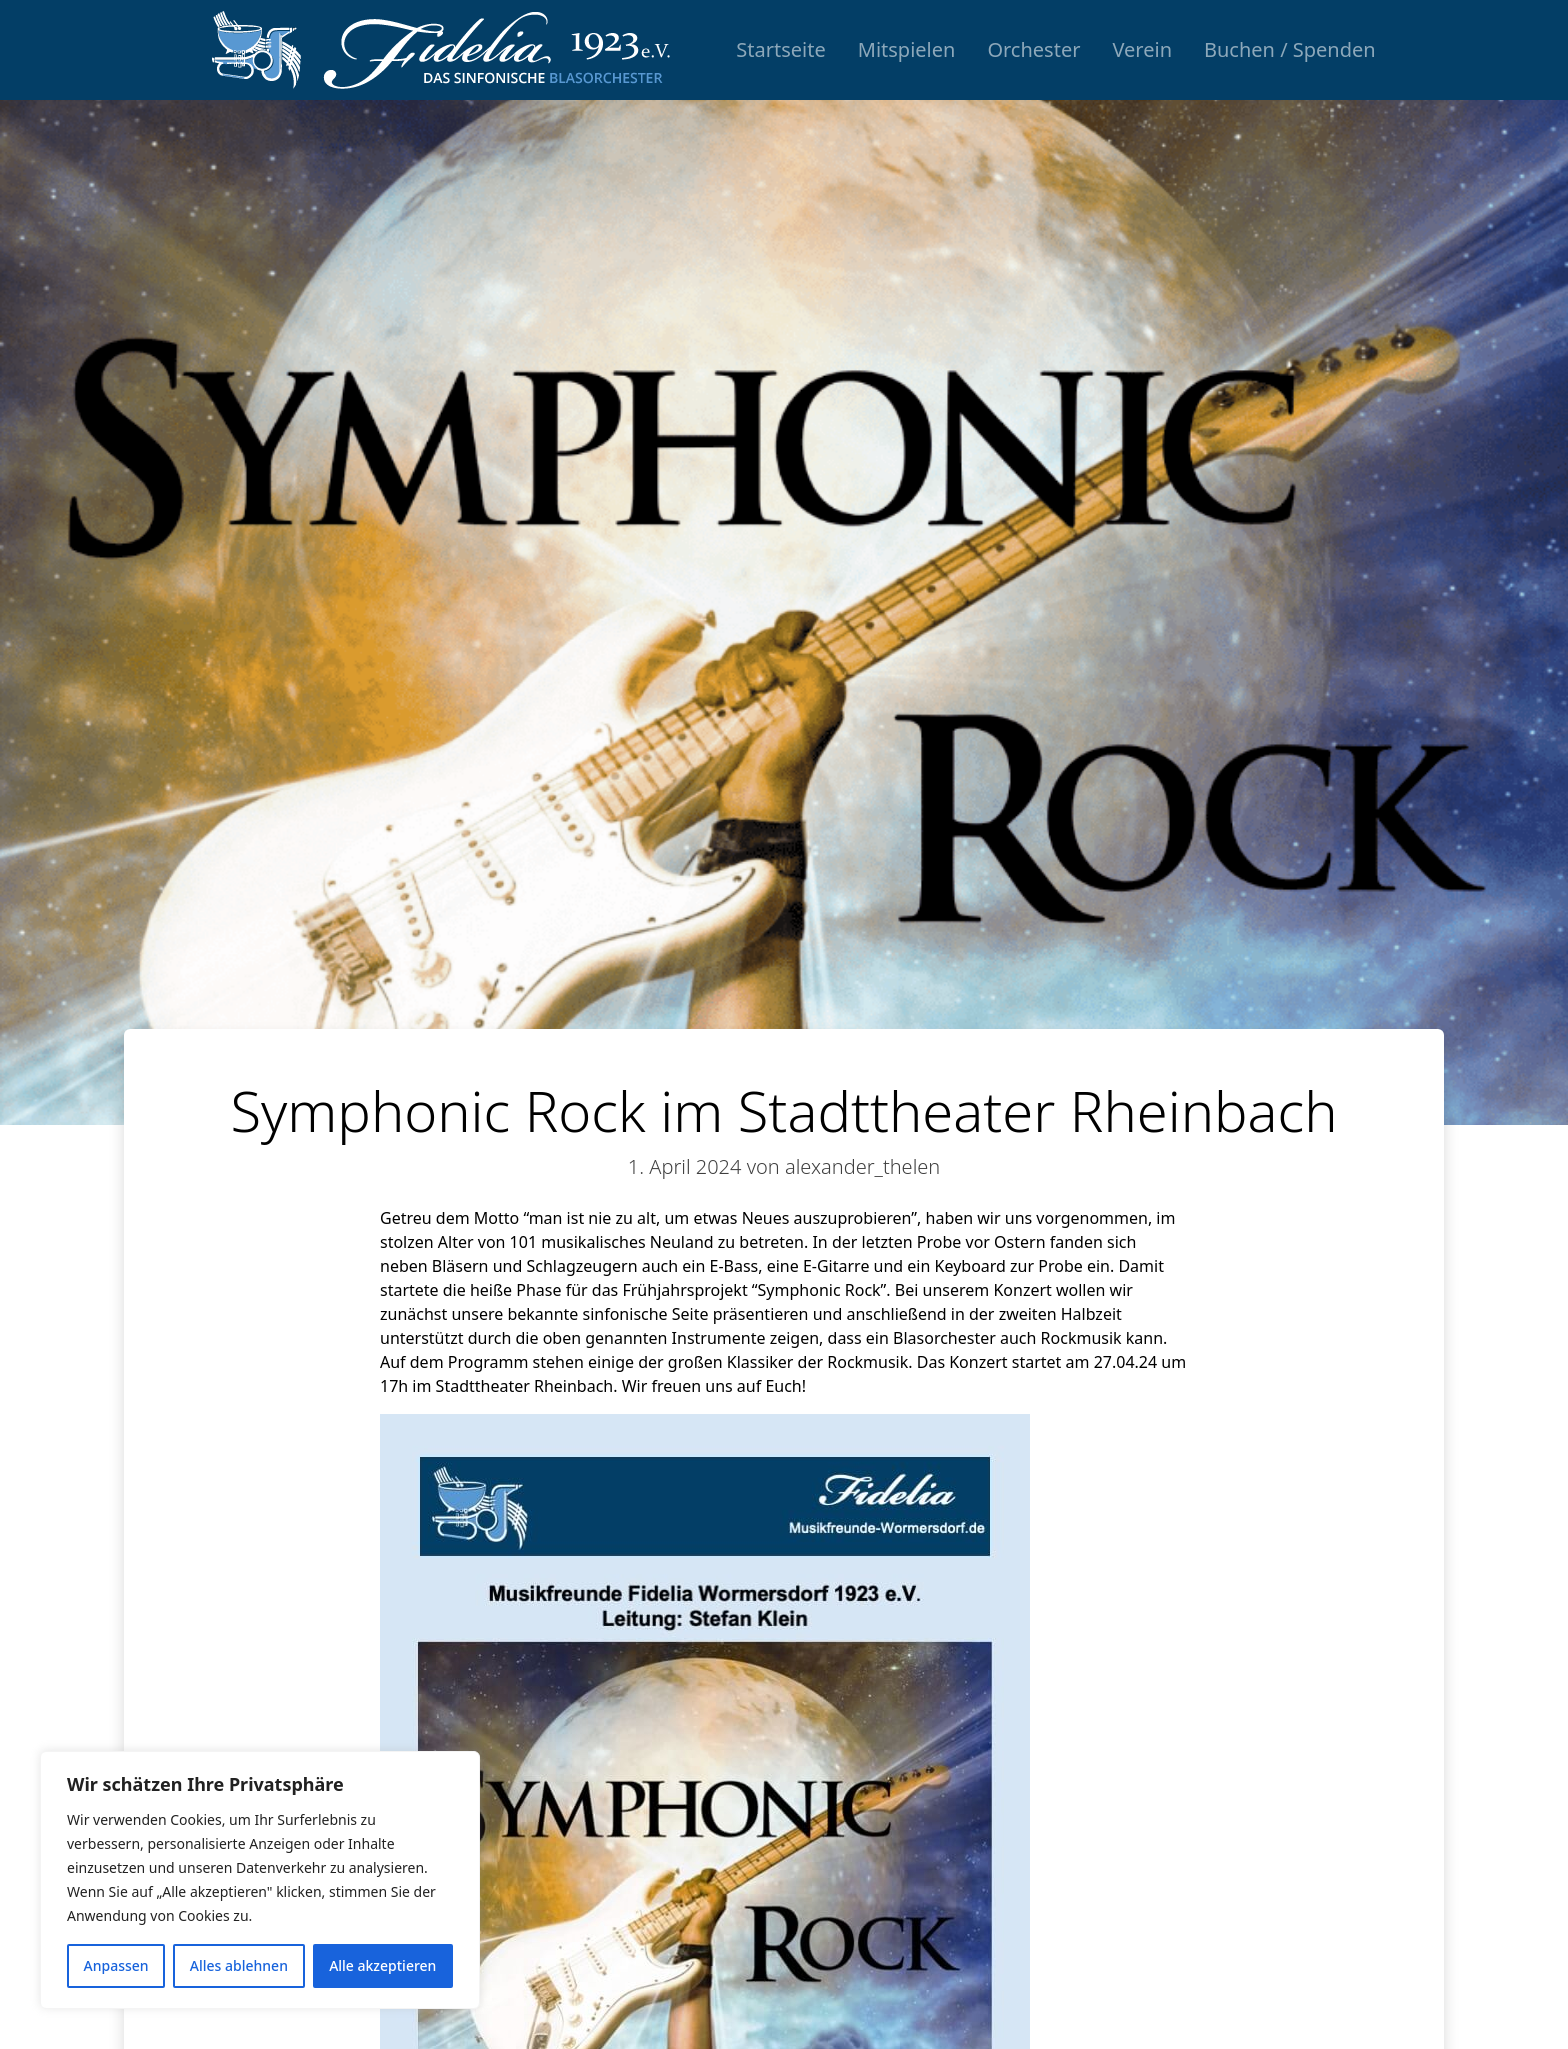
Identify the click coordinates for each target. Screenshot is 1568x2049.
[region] (260, 1880)
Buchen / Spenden (1290, 49)
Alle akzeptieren (382, 1965)
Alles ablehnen (239, 1965)
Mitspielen (907, 49)
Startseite (780, 49)
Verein (1142, 49)
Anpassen (116, 1965)
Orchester (1033, 49)
